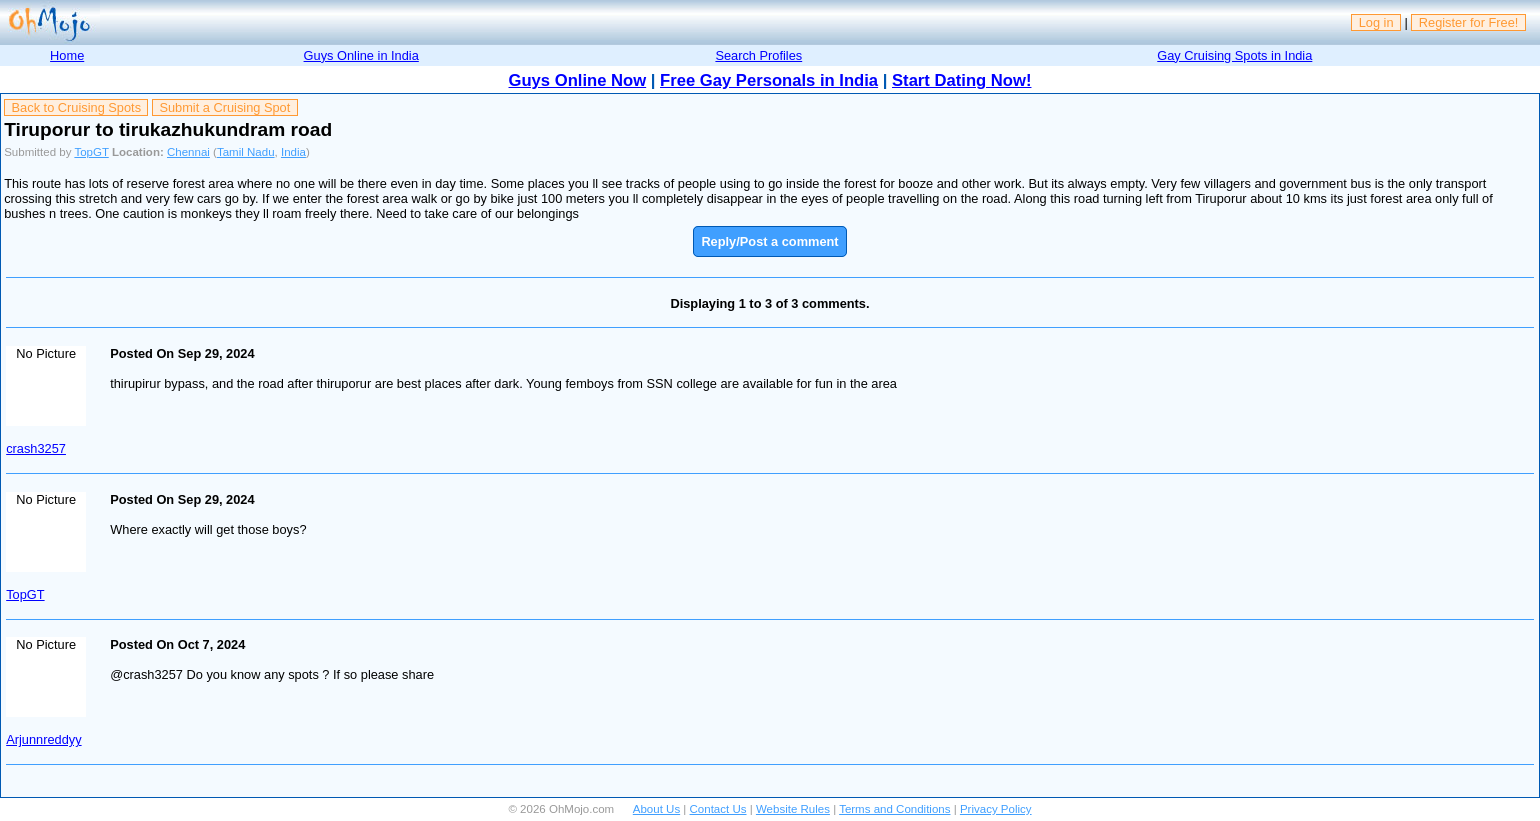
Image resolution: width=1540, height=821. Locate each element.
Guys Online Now (578, 80)
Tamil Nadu (246, 152)
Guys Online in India (361, 55)
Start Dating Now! (961, 80)
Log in (1376, 22)
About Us (656, 809)
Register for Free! (1469, 22)
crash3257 (36, 448)
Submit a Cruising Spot (224, 107)
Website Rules (793, 809)
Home (67, 55)
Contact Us (718, 809)
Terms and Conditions (894, 809)
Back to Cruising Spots (76, 107)
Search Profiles (758, 55)
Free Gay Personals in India (769, 80)
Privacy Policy (996, 809)
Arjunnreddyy (43, 739)
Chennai (188, 152)
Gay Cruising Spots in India (1234, 55)
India (293, 152)
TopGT (91, 152)
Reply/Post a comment (769, 241)
